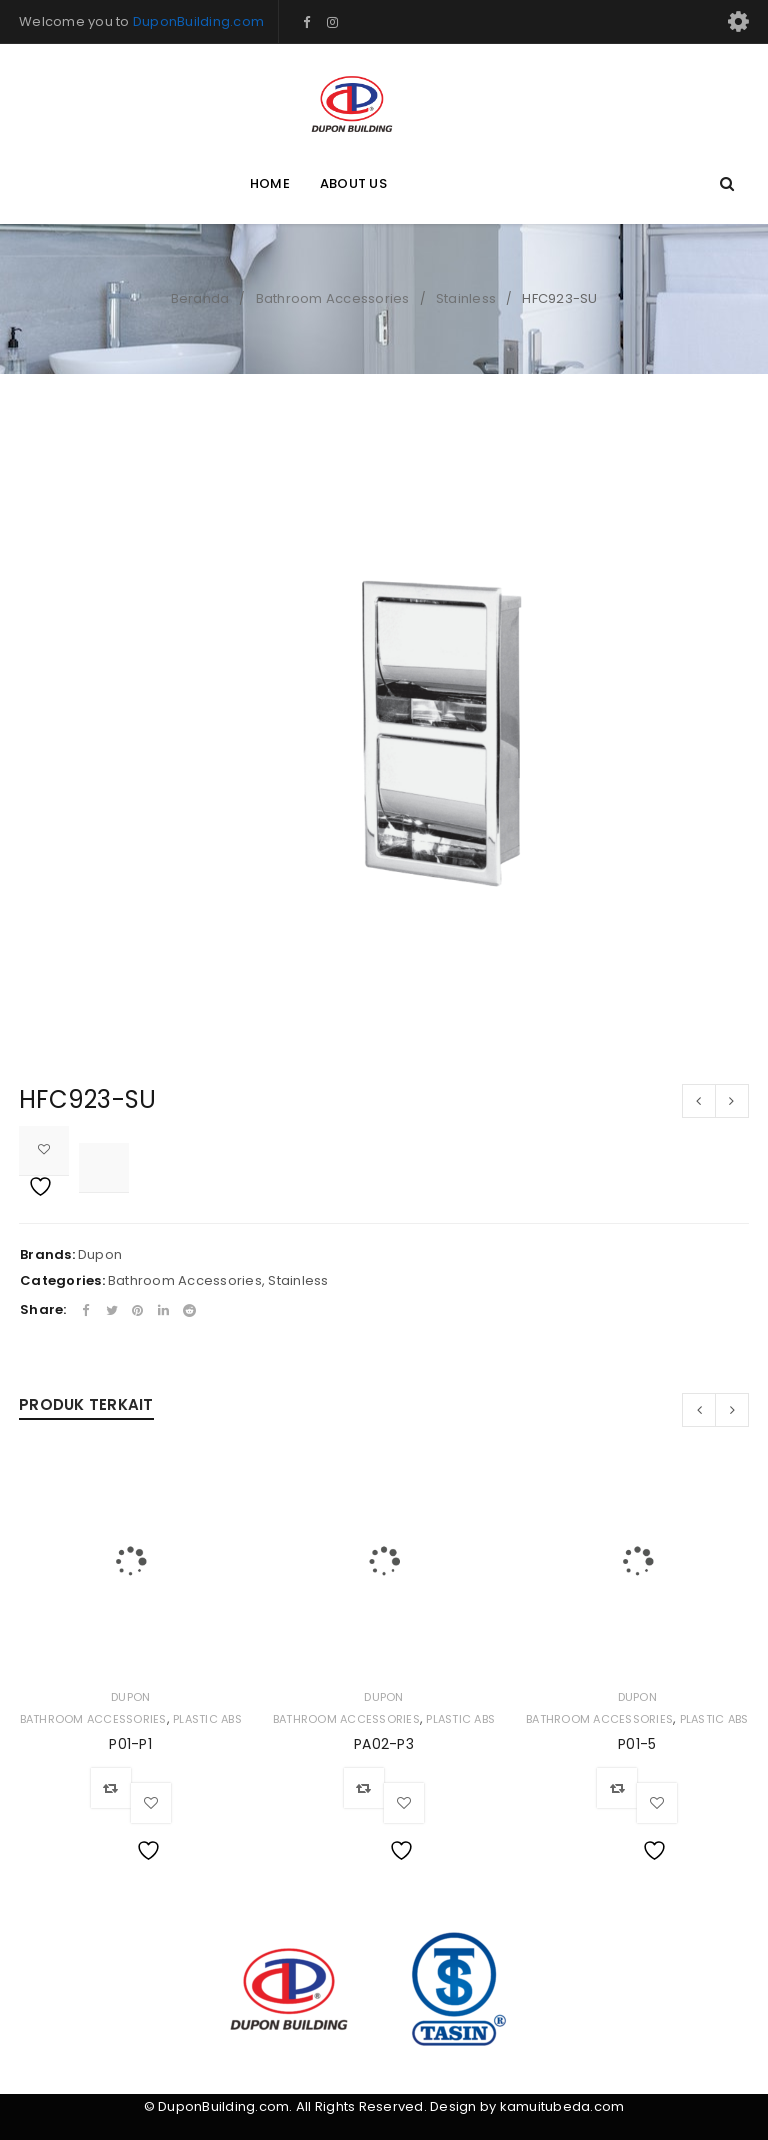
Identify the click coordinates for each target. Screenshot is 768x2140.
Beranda (200, 298)
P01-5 (637, 1744)
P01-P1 (130, 1744)
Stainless (466, 298)
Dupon (100, 1254)
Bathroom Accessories (333, 298)
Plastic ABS (207, 1719)
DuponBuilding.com (198, 21)
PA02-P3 (384, 1744)
